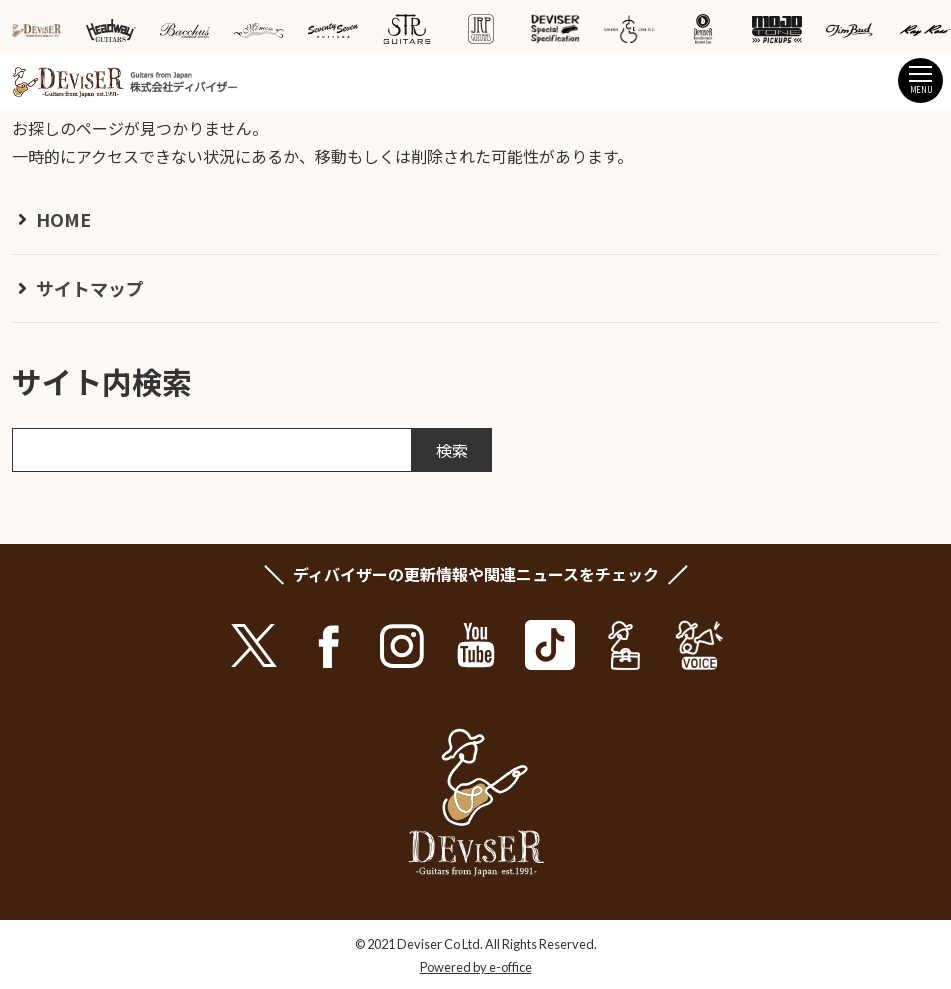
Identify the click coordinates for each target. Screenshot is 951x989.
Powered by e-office (476, 967)
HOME (63, 219)
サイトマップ (90, 288)
